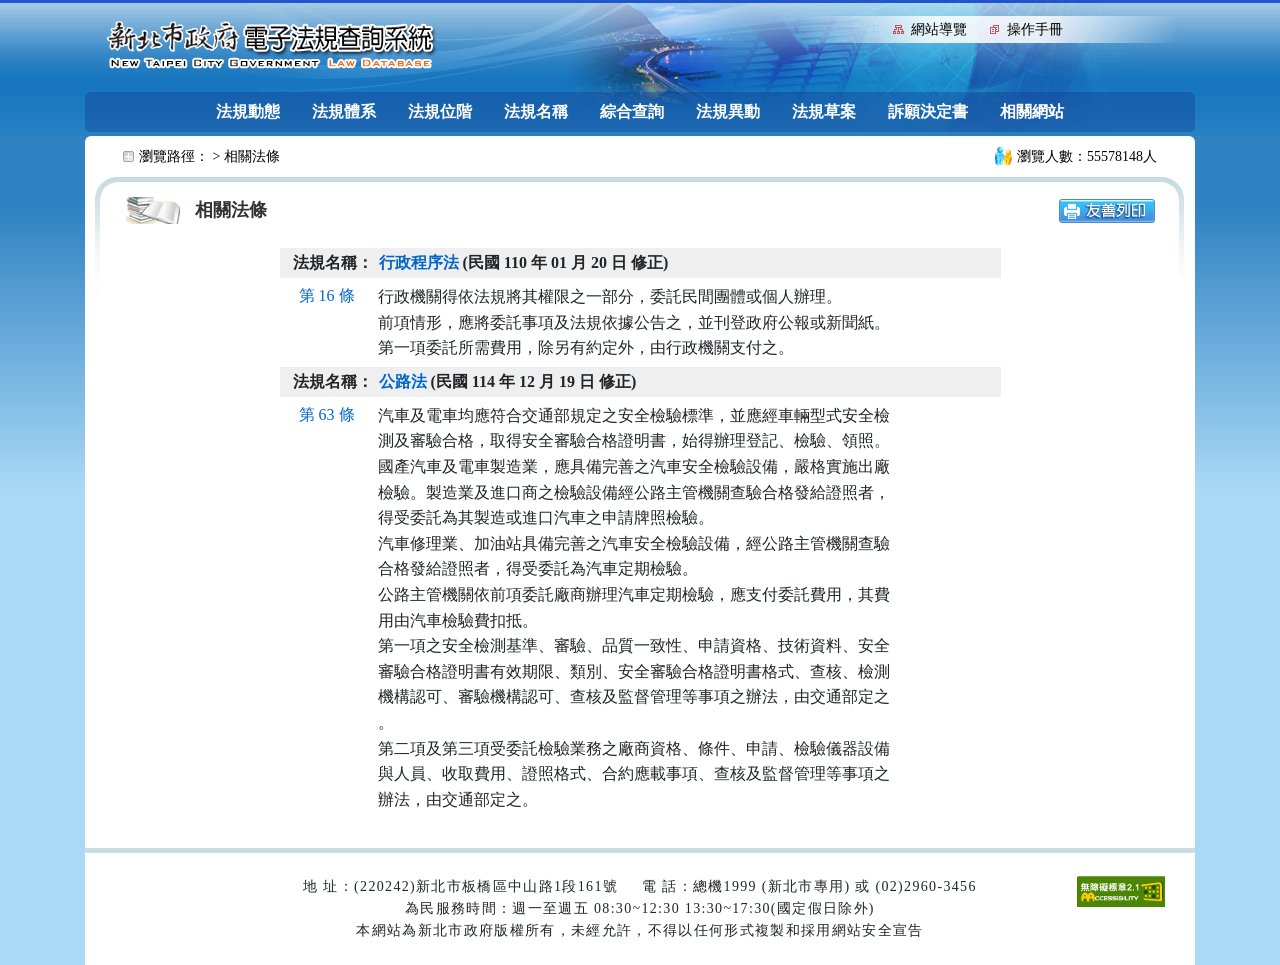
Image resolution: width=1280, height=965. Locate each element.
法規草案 (824, 111)
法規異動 (728, 111)
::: (873, 27)
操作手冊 (1035, 29)
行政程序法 (419, 262)
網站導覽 (939, 29)
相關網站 (1032, 111)
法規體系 (344, 111)
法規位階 (440, 111)
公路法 (403, 381)
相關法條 (252, 156)
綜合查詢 (632, 111)
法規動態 (248, 111)
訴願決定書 (928, 111)
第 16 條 (327, 295)
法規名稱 (536, 111)
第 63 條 (327, 414)
